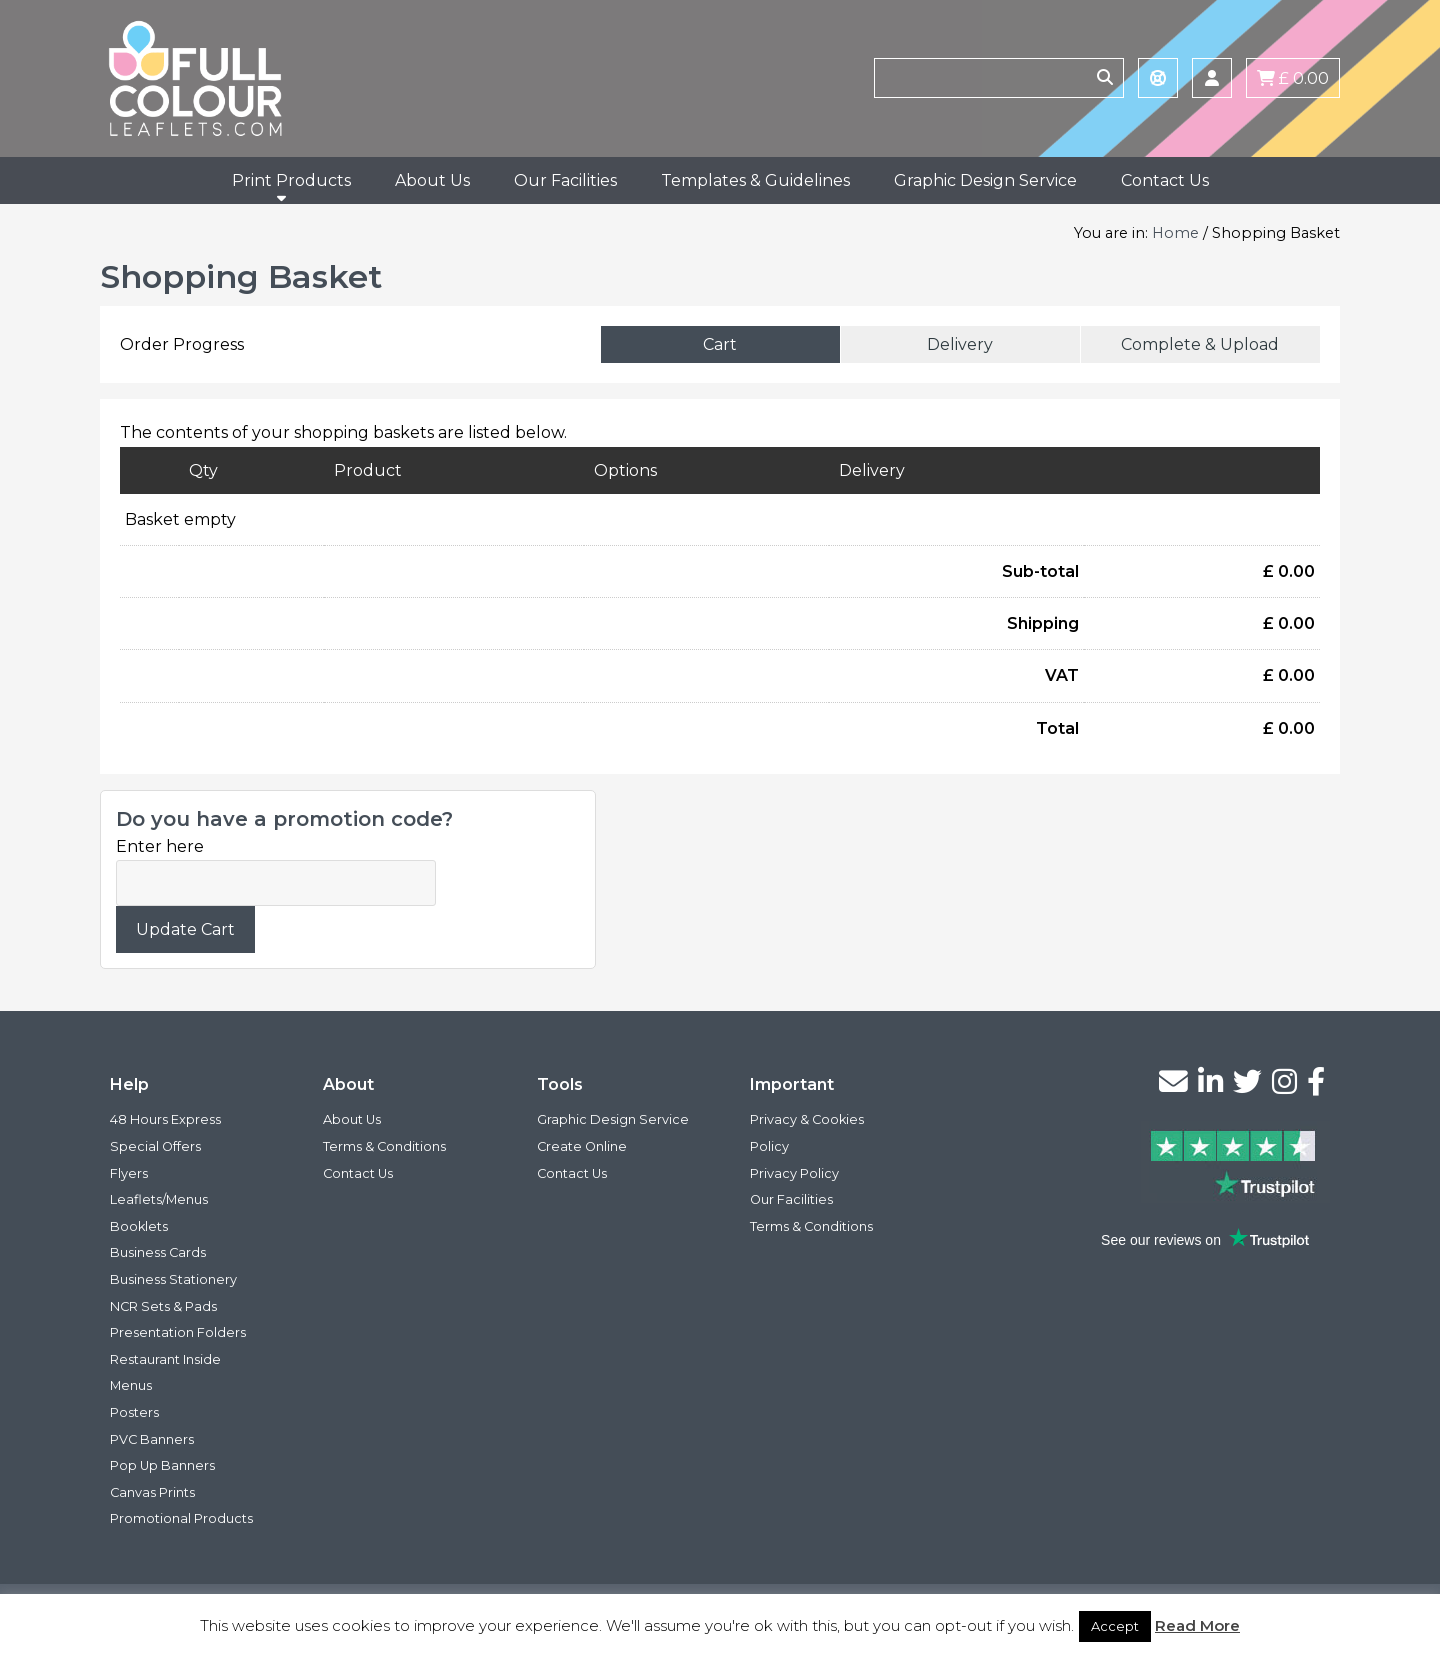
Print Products (291, 180)
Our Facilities (565, 180)
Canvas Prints (152, 1492)
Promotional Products (181, 1518)
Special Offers (155, 1146)
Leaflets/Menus (159, 1199)
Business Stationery (173, 1279)
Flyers (129, 1173)
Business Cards (158, 1252)
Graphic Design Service (985, 180)
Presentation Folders (178, 1332)
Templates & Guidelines (755, 180)
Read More (1197, 1625)
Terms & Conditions (384, 1146)
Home (1175, 233)
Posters (134, 1412)
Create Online (582, 1146)
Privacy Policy (794, 1173)
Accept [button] (1115, 1626)
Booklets (139, 1226)
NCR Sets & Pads (163, 1306)
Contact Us (1165, 180)
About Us (432, 180)
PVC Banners (152, 1439)
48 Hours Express (165, 1119)
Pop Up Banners (162, 1465)
